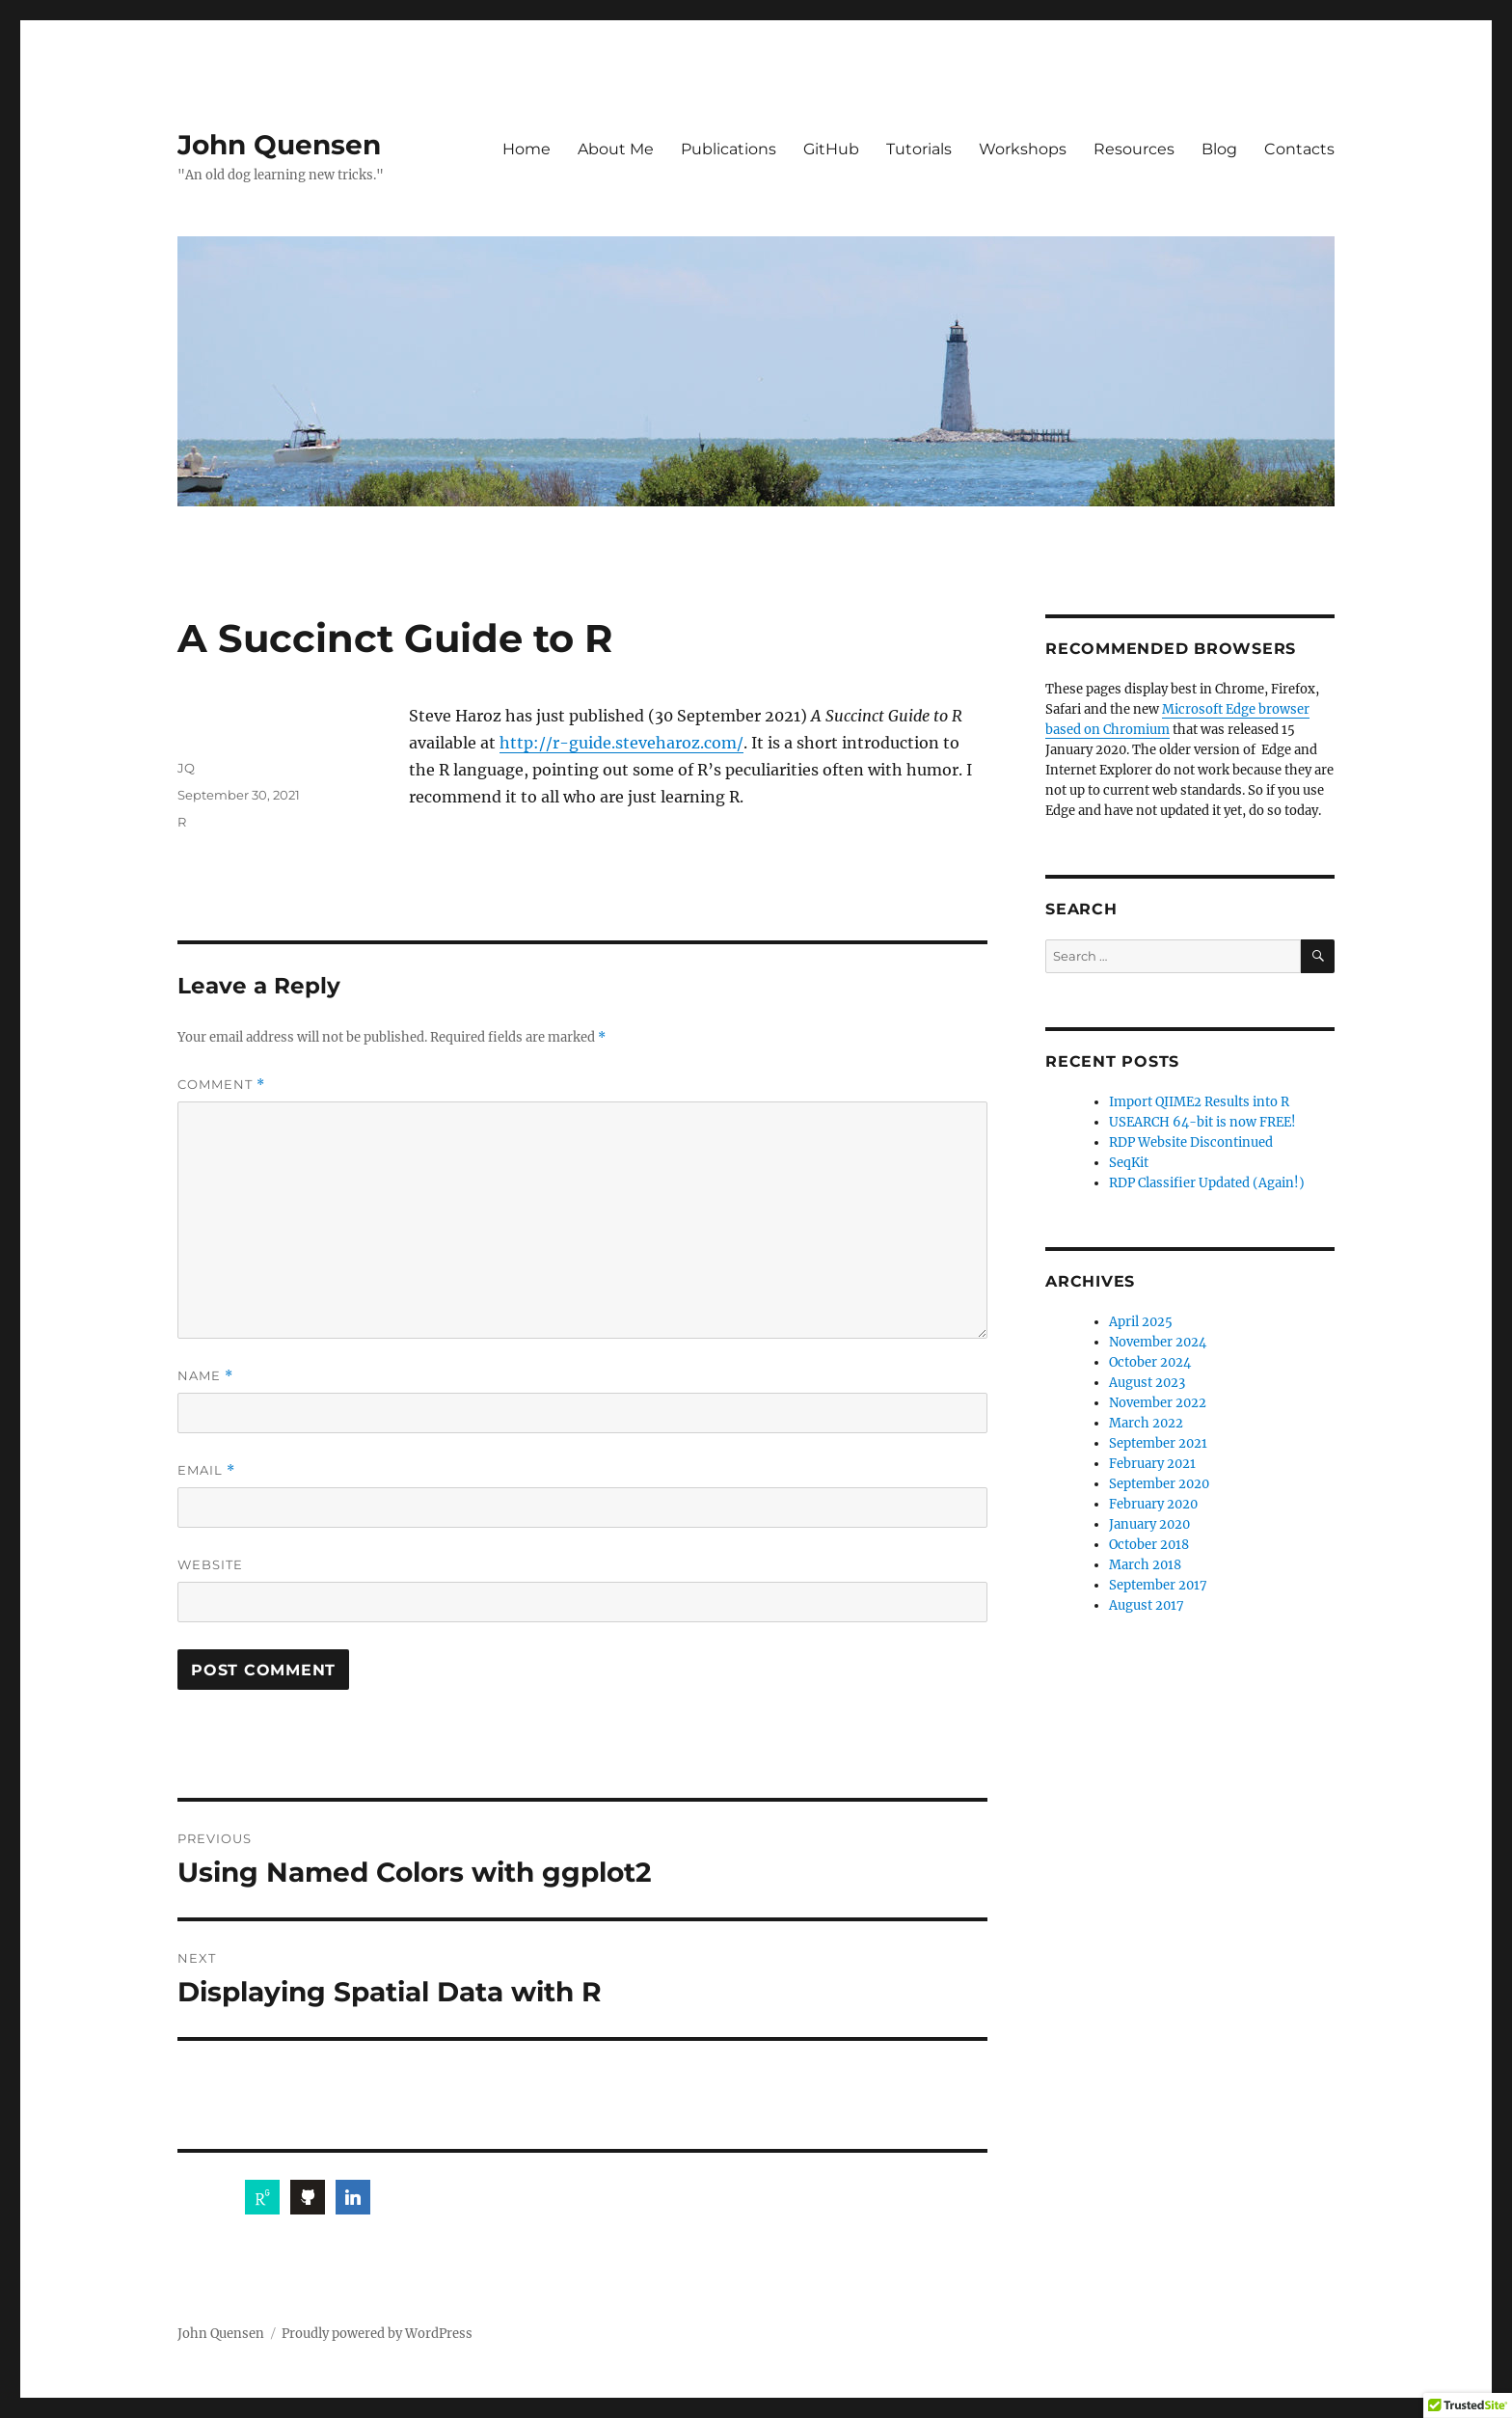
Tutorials (919, 149)
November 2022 (1157, 1403)
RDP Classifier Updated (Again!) (1207, 1183)
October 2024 (1150, 1362)
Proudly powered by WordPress (377, 2333)
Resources (1134, 149)
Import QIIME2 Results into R (1199, 1102)
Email (206, 1470)
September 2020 (1159, 1484)
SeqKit (1128, 1163)
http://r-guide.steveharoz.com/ (621, 742)
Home (526, 149)
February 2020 (1153, 1504)
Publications (728, 149)
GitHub (831, 149)
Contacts (1299, 149)
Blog (1219, 149)
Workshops (1022, 149)
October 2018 (1149, 1544)
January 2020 (1149, 1524)
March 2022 (1146, 1423)
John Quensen (279, 144)
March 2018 (1145, 1565)
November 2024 (1157, 1342)
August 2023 (1147, 1382)
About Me (616, 149)
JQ (186, 767)
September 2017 (1158, 1585)
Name (205, 1376)
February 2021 (1152, 1463)
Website (210, 1564)
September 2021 (1158, 1443)
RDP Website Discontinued (1191, 1142)
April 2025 (1141, 1322)
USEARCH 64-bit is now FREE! (1202, 1122)
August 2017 (1146, 1605)
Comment (221, 1084)
